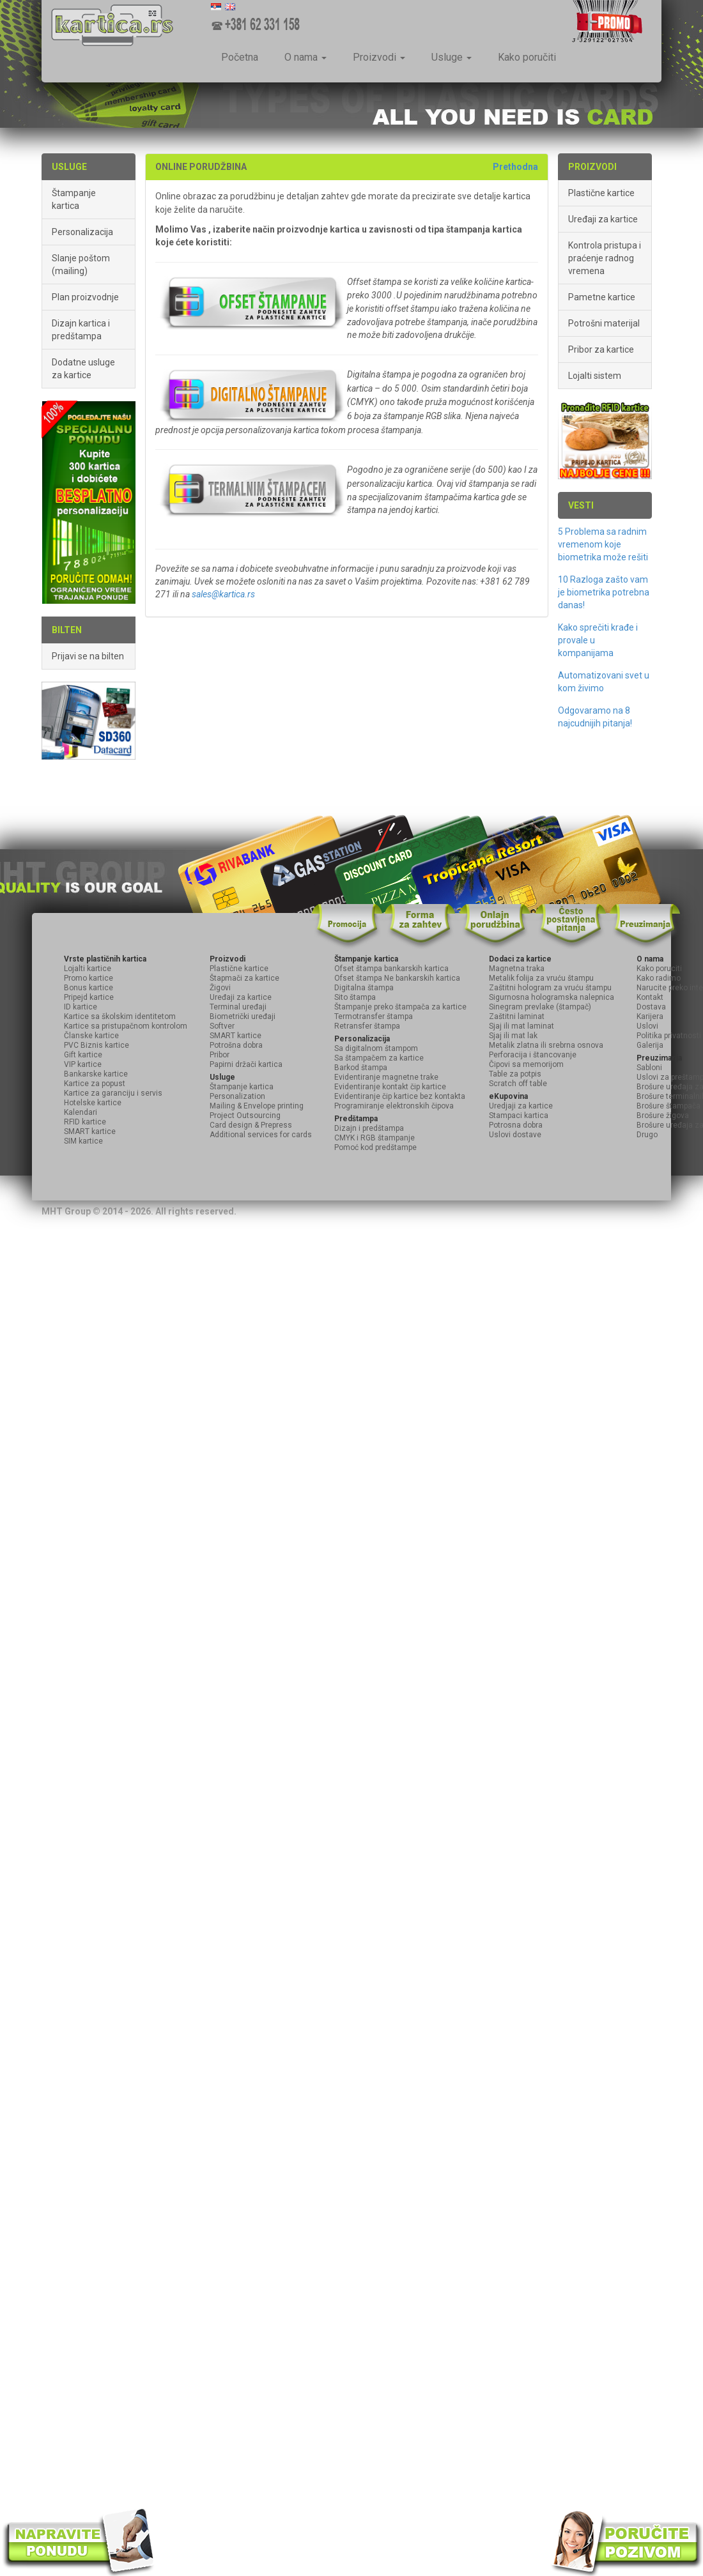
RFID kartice (85, 1121)
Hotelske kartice (92, 1102)
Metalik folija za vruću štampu (541, 978)
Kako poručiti (527, 57)
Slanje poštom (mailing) (81, 264)
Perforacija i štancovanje (532, 1054)
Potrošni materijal (604, 323)
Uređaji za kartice (603, 219)
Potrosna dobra (516, 1125)
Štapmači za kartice (244, 978)
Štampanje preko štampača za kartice (400, 1006)
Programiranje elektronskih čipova (394, 1105)
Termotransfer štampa (373, 1016)
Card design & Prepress (251, 1125)
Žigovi (220, 987)
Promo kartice (88, 978)
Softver (222, 1026)
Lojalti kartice (87, 968)
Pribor (219, 1054)
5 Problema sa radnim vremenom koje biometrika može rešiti (603, 544)
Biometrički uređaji (242, 1016)
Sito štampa (355, 997)
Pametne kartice (601, 297)
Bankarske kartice (96, 1074)
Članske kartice (91, 1035)
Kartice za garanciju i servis (113, 1093)
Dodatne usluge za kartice (83, 368)
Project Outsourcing (245, 1115)
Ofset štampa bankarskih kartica (391, 968)
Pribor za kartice (601, 349)
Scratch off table (518, 1083)
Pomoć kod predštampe (375, 1147)
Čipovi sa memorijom (526, 1064)
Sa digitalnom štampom (376, 1048)
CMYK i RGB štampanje (374, 1137)
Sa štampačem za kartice (379, 1058)
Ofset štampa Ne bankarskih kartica (397, 978)
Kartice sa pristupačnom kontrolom (125, 1026)
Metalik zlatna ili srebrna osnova (546, 1045)
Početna (239, 57)
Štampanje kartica (74, 199)
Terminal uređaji (238, 1006)
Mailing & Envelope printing (257, 1105)
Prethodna (515, 167)
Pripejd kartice (89, 997)
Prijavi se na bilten (88, 656)
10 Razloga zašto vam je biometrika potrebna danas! (603, 592)
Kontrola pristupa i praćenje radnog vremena (604, 258)
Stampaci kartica (518, 1115)
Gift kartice (83, 1054)
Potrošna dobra (236, 1045)
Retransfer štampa (367, 1026)
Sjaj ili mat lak (513, 1035)
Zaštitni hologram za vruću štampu (550, 987)
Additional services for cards (261, 1134)
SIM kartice (83, 1141)
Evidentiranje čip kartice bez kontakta (399, 1096)
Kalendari (80, 1112)
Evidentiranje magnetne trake (386, 1077)
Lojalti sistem (594, 376)
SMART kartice (90, 1131)
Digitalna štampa (364, 987)
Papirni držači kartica (246, 1064)
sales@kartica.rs (223, 594)
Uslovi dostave (515, 1134)
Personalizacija (82, 232)
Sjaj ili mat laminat (521, 1026)
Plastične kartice (601, 193)
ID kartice (80, 1006)
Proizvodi (379, 57)
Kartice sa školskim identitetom (120, 1016)
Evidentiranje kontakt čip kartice (390, 1086)
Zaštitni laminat (517, 1016)
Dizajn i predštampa (369, 1128)
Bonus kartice (88, 987)
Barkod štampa (360, 1067)
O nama (305, 57)
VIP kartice (83, 1064)
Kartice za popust (94, 1083)
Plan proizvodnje (85, 297)
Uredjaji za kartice (521, 1105)
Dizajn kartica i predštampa (81, 329)
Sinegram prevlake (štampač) (540, 1006)
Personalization (237, 1096)
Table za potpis (515, 1074)
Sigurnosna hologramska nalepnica (551, 997)
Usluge (451, 57)
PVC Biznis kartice (96, 1045)
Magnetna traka (517, 968)
